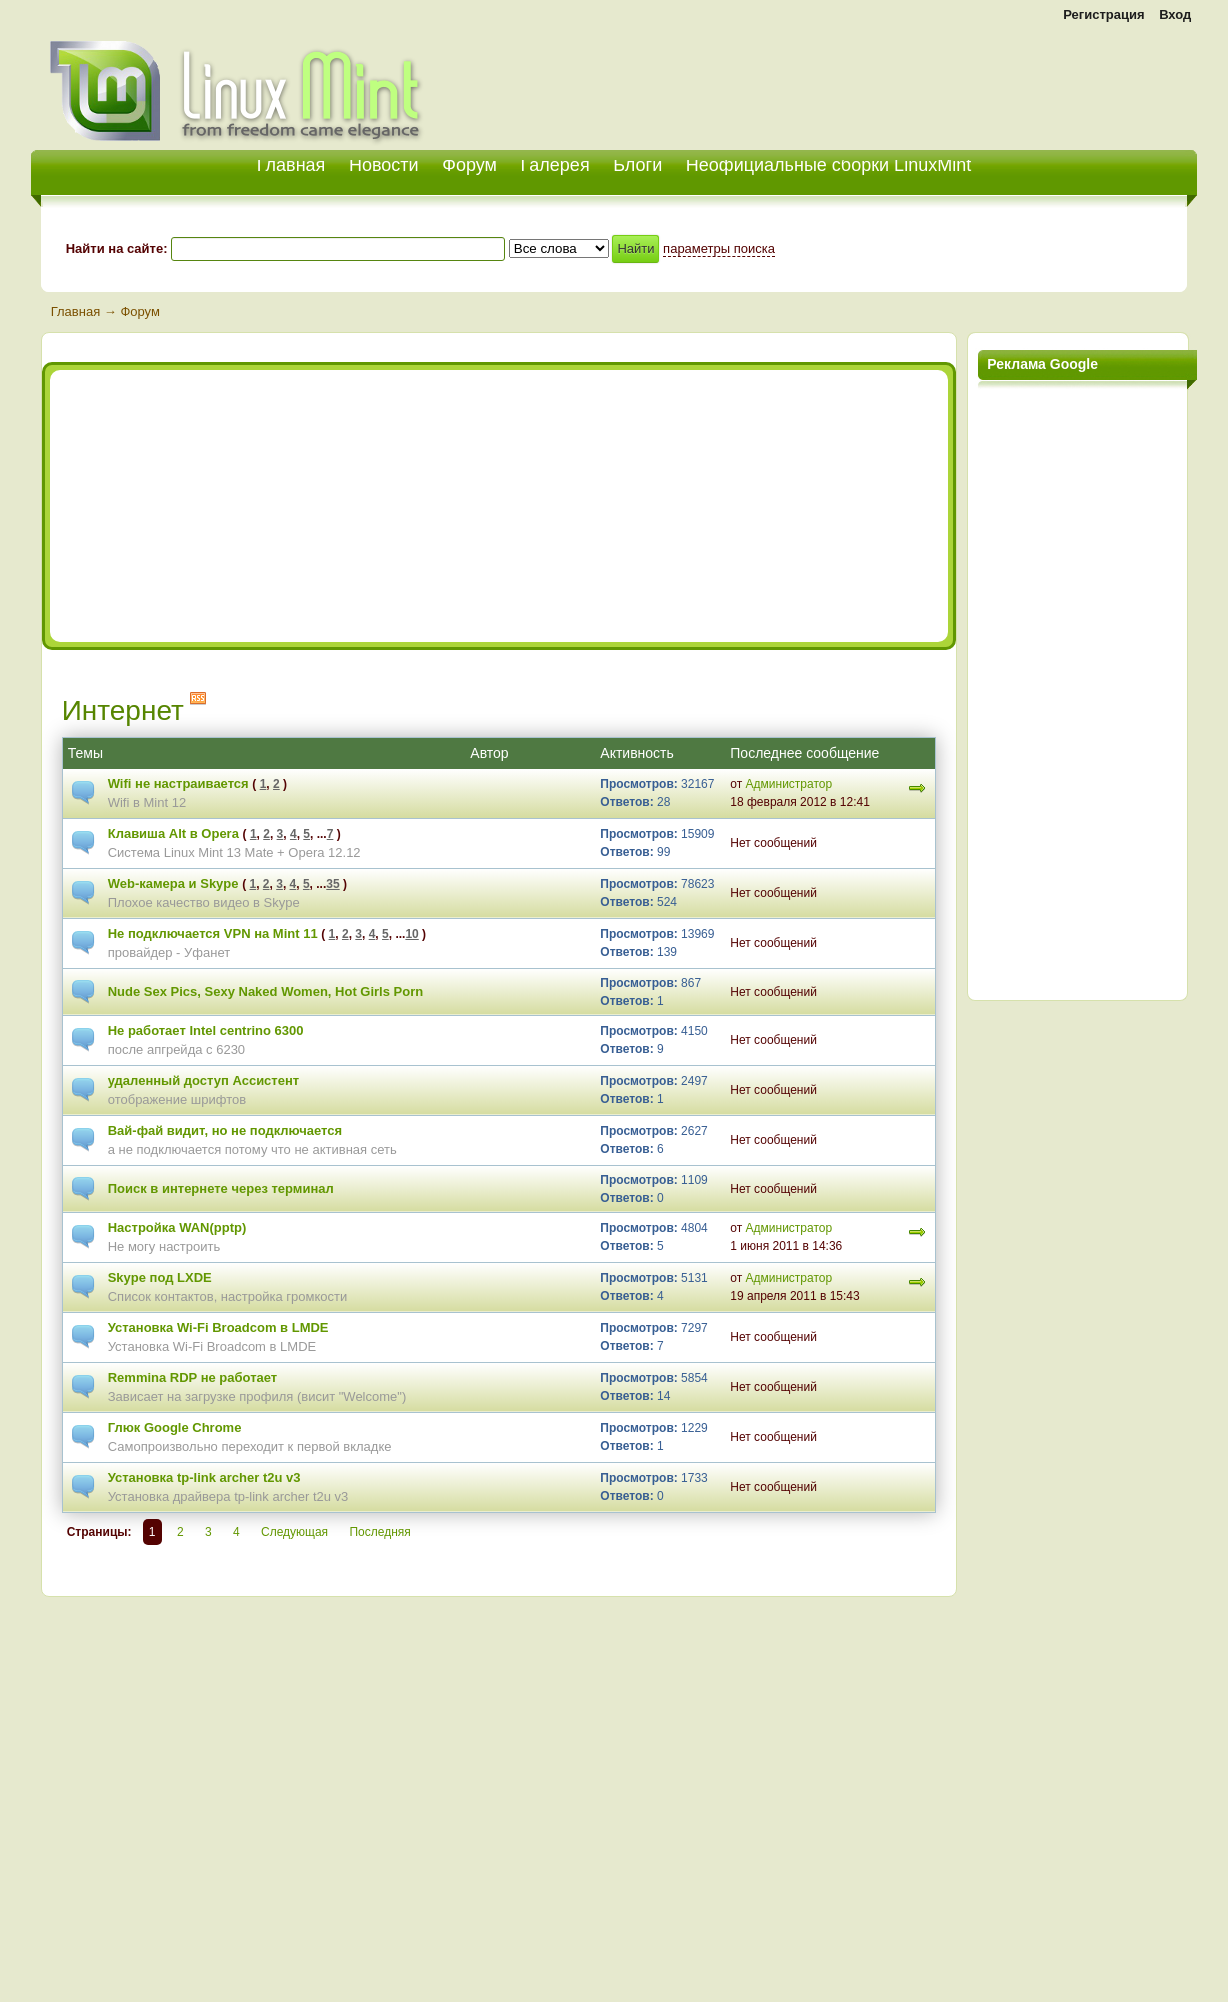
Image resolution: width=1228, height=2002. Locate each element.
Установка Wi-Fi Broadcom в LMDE (218, 1327)
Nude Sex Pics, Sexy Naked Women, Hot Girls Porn (265, 991)
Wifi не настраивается (178, 783)
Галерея (555, 165)
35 (332, 884)
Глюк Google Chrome (175, 1427)
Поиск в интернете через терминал (221, 1188)
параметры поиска (719, 248)
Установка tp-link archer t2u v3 (204, 1477)
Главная (75, 311)
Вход (1175, 14)
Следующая (294, 1532)
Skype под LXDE (160, 1277)
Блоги (637, 165)
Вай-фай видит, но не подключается (225, 1130)
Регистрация (1103, 14)
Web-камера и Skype (173, 883)
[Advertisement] (963, 80)
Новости (384, 165)
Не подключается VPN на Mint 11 (213, 933)
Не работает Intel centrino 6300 (206, 1030)
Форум (469, 165)
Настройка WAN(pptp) (177, 1227)
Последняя (379, 1532)
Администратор (789, 784)
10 (411, 934)
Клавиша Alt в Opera (173, 833)
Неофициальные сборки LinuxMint (828, 165)
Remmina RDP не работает (193, 1377)
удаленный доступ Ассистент (203, 1080)
